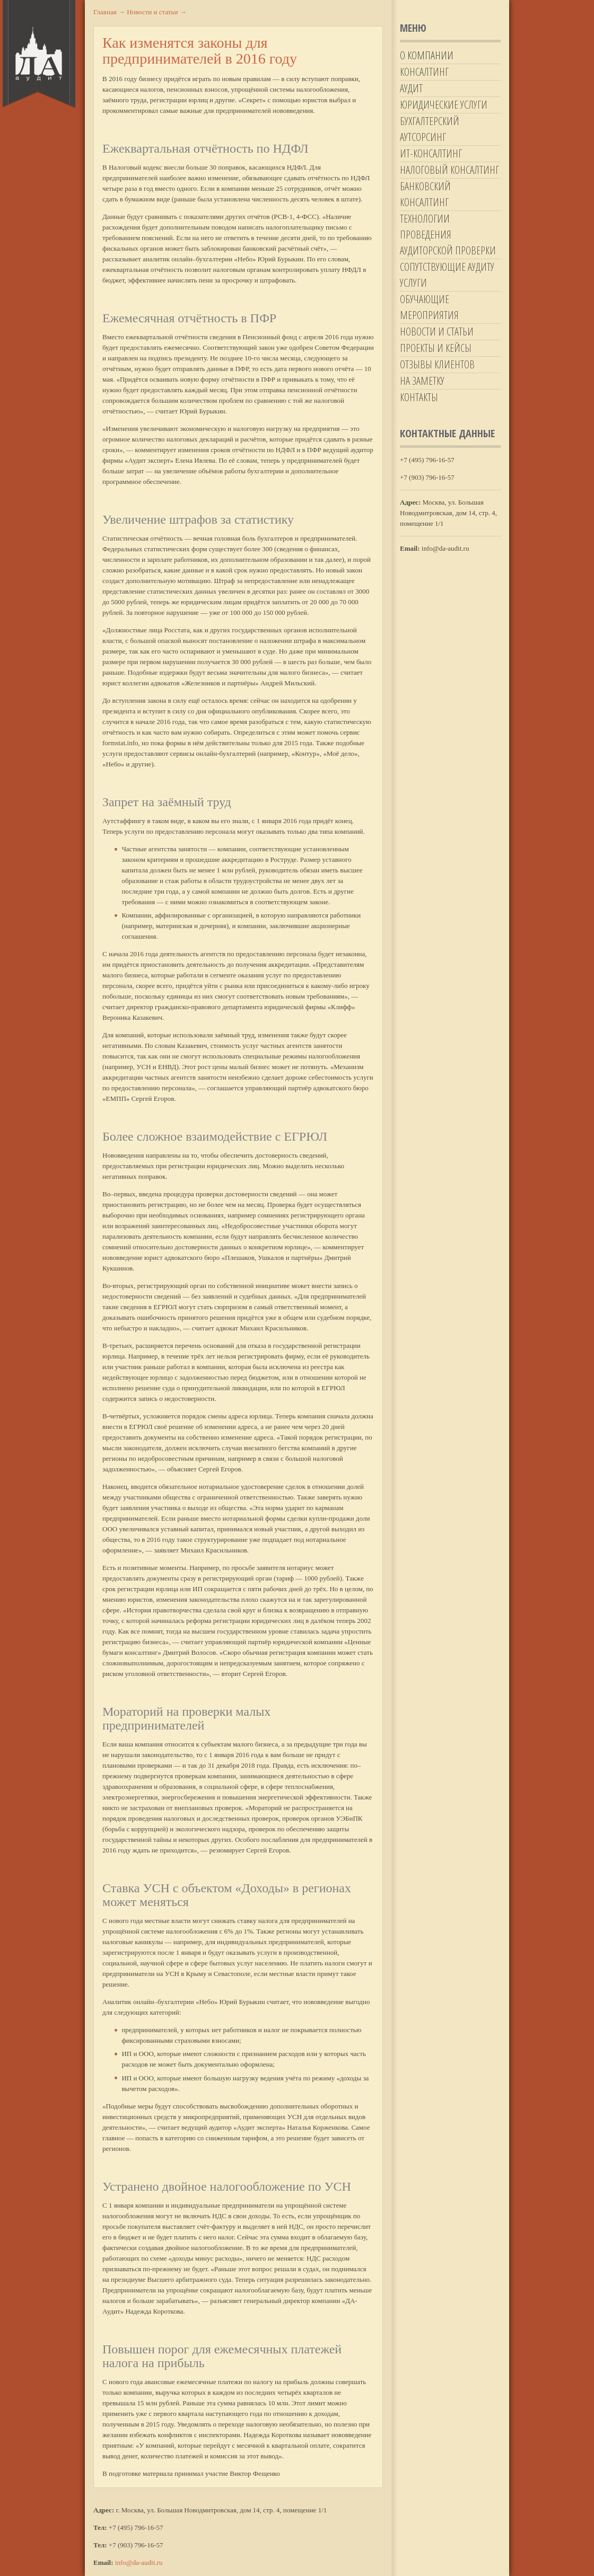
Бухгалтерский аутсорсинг (429, 129)
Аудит (411, 88)
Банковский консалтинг (425, 194)
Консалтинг (424, 72)
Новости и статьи (437, 331)
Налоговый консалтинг (449, 170)
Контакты (419, 397)
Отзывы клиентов (437, 364)
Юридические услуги (443, 105)
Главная (109, 12)
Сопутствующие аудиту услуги (447, 275)
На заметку (422, 381)
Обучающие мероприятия (429, 307)
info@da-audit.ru (139, 2562)
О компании (426, 55)
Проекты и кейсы (435, 348)
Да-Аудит (39, 54)
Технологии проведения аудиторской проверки (448, 234)
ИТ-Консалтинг (431, 153)
